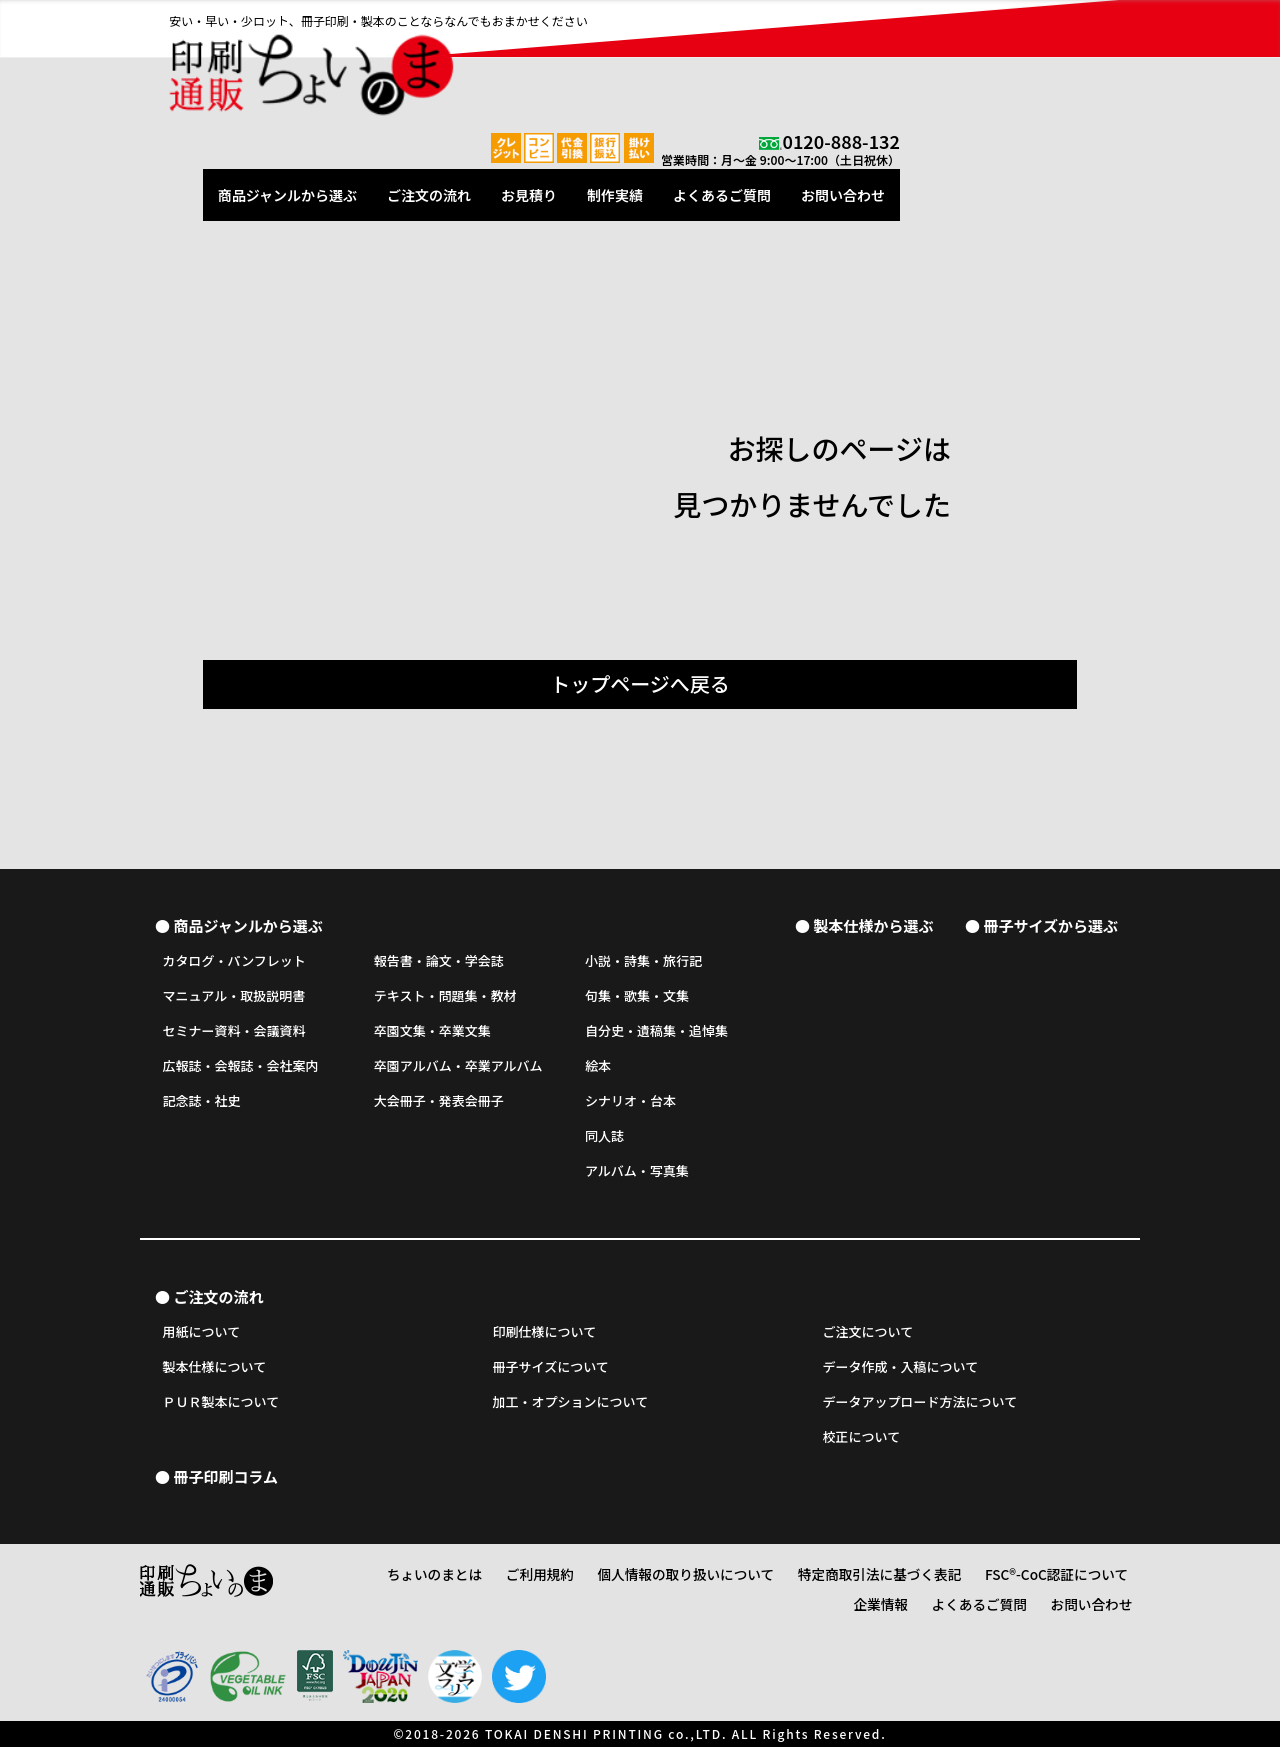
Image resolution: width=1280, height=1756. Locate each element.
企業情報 (1105, 1587)
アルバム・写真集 (637, 1175)
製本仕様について (215, 1376)
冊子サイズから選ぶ (1050, 928)
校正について (862, 1446)
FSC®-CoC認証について (996, 1587)
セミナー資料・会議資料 (234, 1035)
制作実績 (855, 62)
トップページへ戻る (640, 683)
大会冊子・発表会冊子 (439, 1105)
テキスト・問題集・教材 (445, 1000)
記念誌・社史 (202, 1105)
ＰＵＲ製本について (221, 1411)
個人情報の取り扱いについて (667, 1587)
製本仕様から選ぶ (873, 928)
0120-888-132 (1081, 16)
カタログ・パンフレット (234, 965)
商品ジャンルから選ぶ (527, 62)
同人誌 (604, 1140)
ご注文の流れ (669, 62)
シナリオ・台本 (630, 1105)
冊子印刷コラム (225, 1488)
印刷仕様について (545, 1341)
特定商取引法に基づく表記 (839, 1587)
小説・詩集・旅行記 (643, 965)
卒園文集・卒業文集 (432, 1035)
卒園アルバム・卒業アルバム (458, 1070)
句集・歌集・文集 (637, 1000)
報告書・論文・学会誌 (439, 965)
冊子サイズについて (551, 1376)
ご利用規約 (537, 1587)
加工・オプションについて (571, 1411)
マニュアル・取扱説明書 (234, 1000)
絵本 (598, 1070)
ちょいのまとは (443, 1587)
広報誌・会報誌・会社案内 (241, 1070)
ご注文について (868, 1341)
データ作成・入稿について (901, 1376)
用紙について (202, 1341)
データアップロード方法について (920, 1411)
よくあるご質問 (962, 62)
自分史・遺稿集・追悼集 (656, 1035)
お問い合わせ (1083, 62)
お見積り (769, 62)
